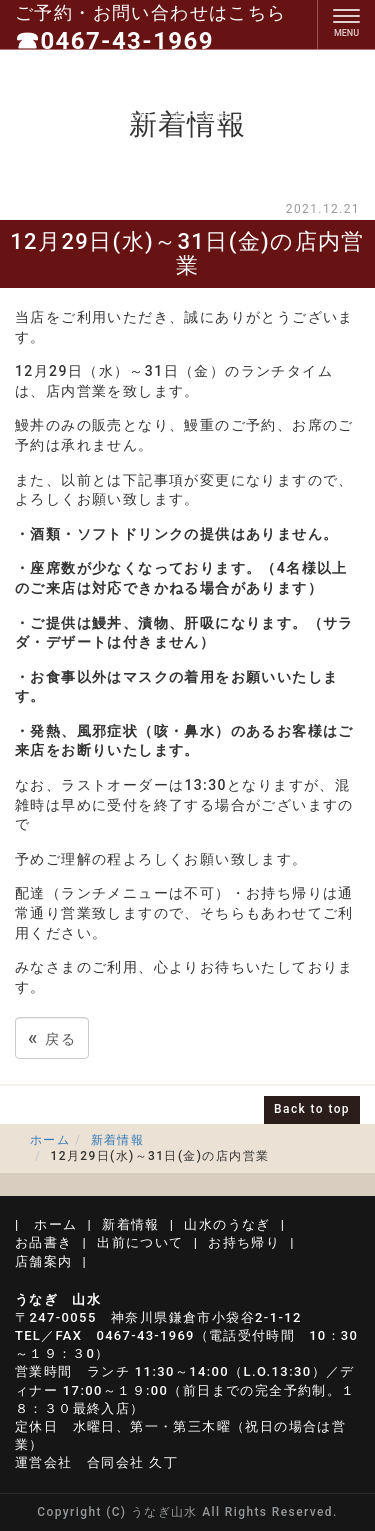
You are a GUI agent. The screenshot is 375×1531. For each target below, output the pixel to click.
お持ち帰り (244, 1242)
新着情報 (118, 1140)
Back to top (312, 1109)
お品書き (44, 1242)
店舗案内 (44, 1261)
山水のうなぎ (227, 1224)
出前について (140, 1242)
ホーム (50, 1140)
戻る (52, 1037)
